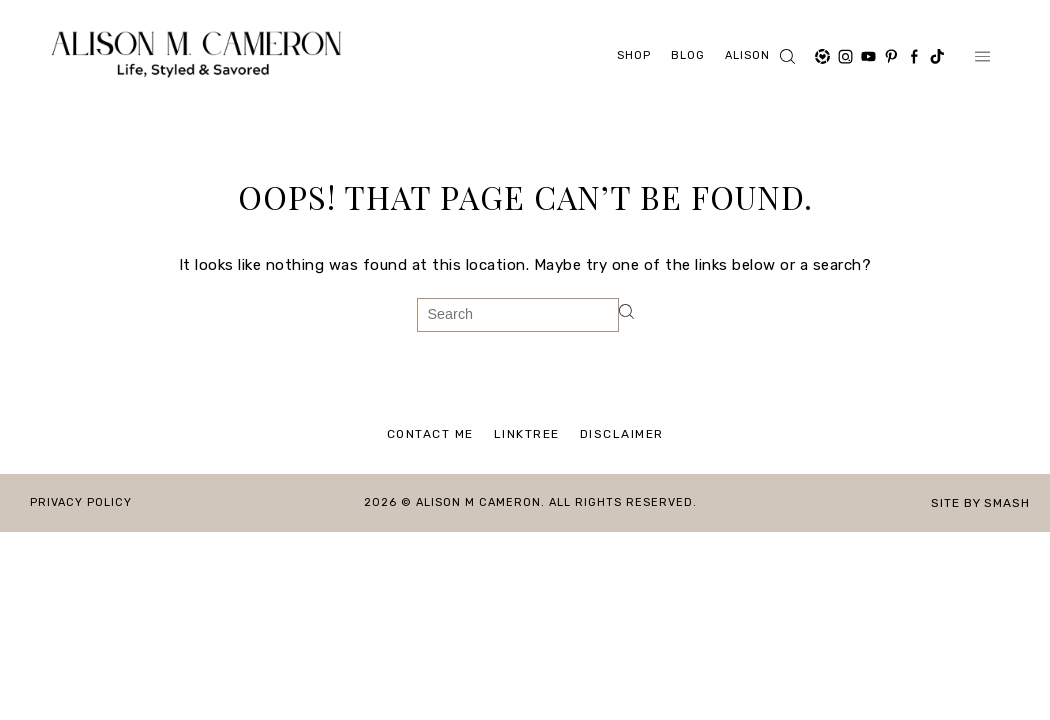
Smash (1007, 503)
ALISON (747, 55)
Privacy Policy (81, 502)
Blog (688, 55)
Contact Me (430, 434)
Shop (634, 55)
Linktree (527, 434)
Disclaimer (622, 434)
